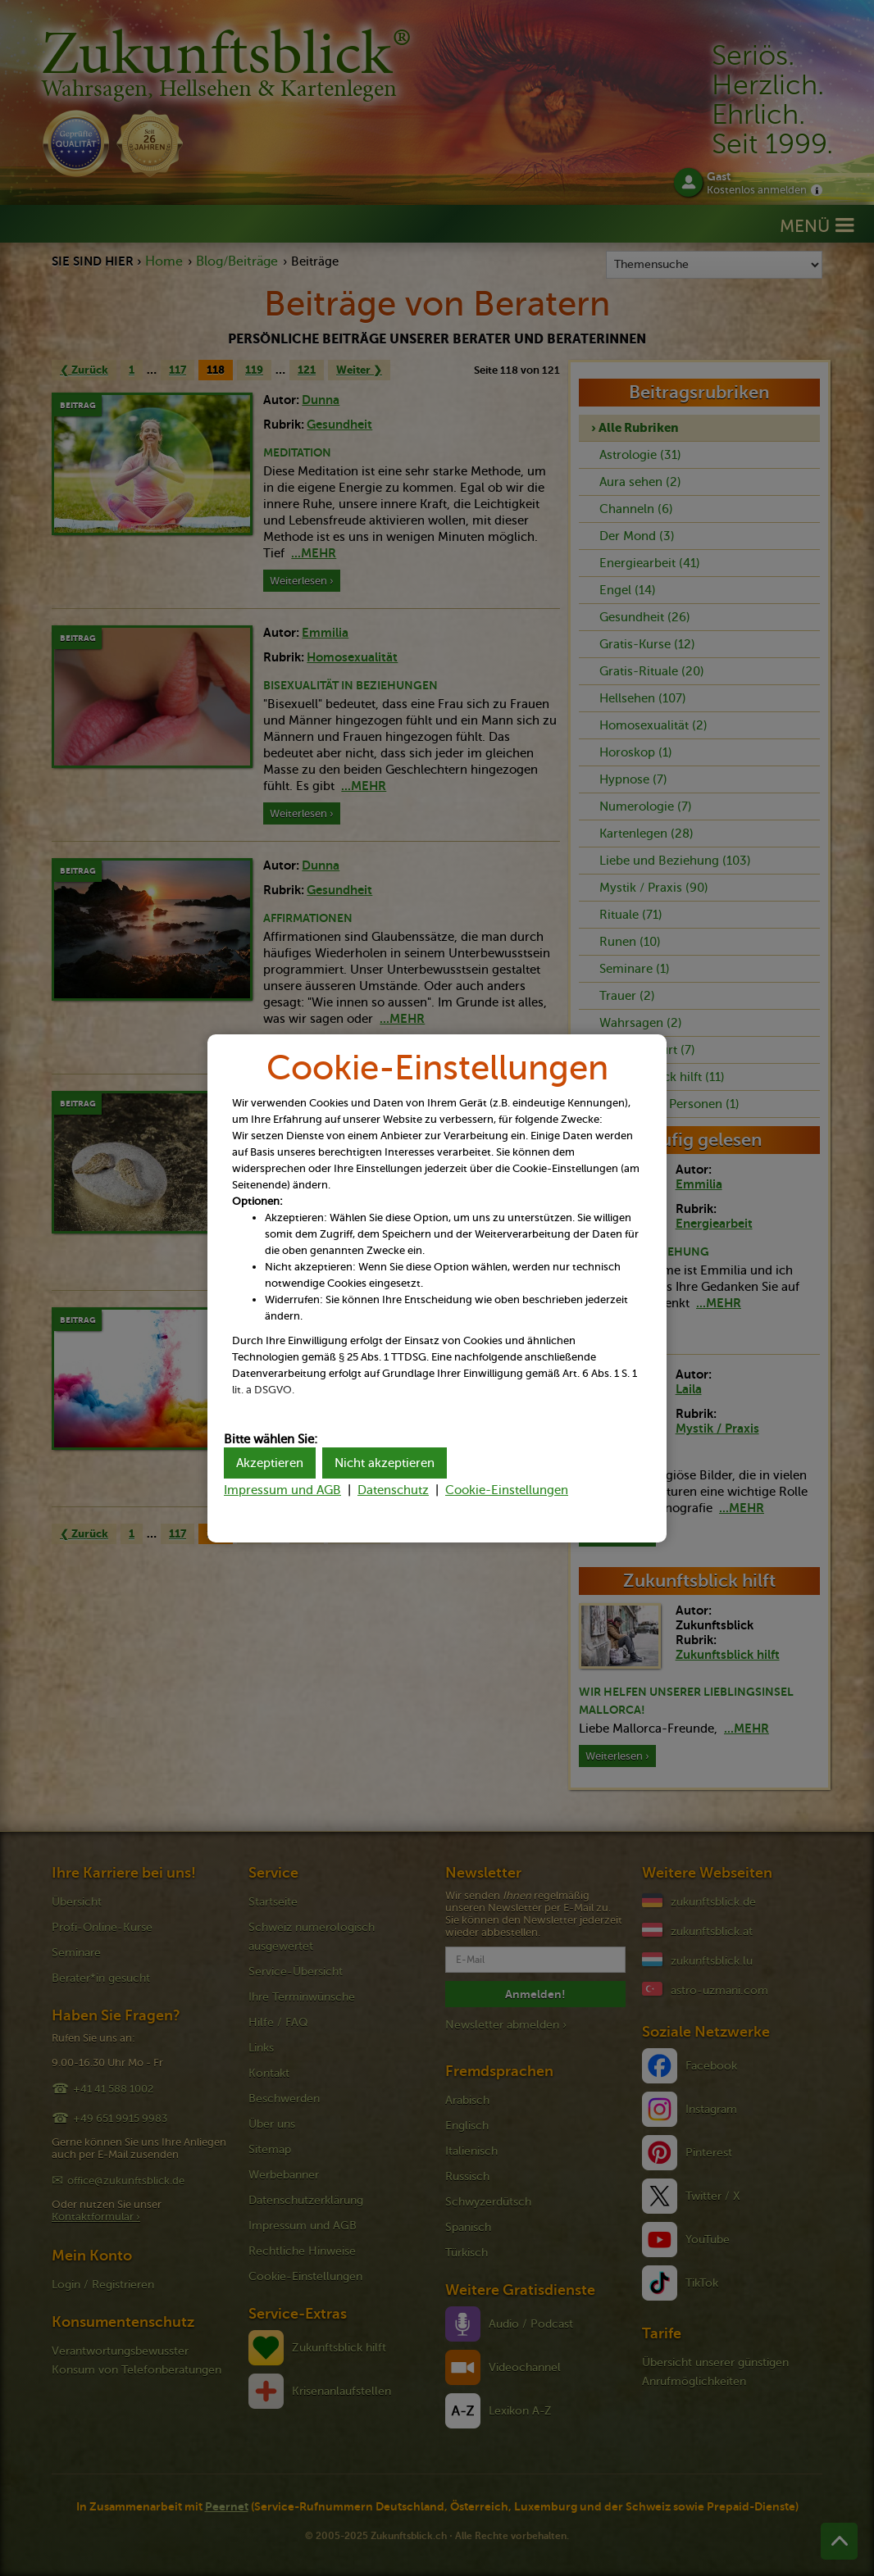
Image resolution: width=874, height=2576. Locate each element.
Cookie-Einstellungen (506, 1490)
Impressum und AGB (282, 1490)
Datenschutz (393, 1490)
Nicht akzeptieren (385, 1463)
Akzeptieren (269, 1463)
